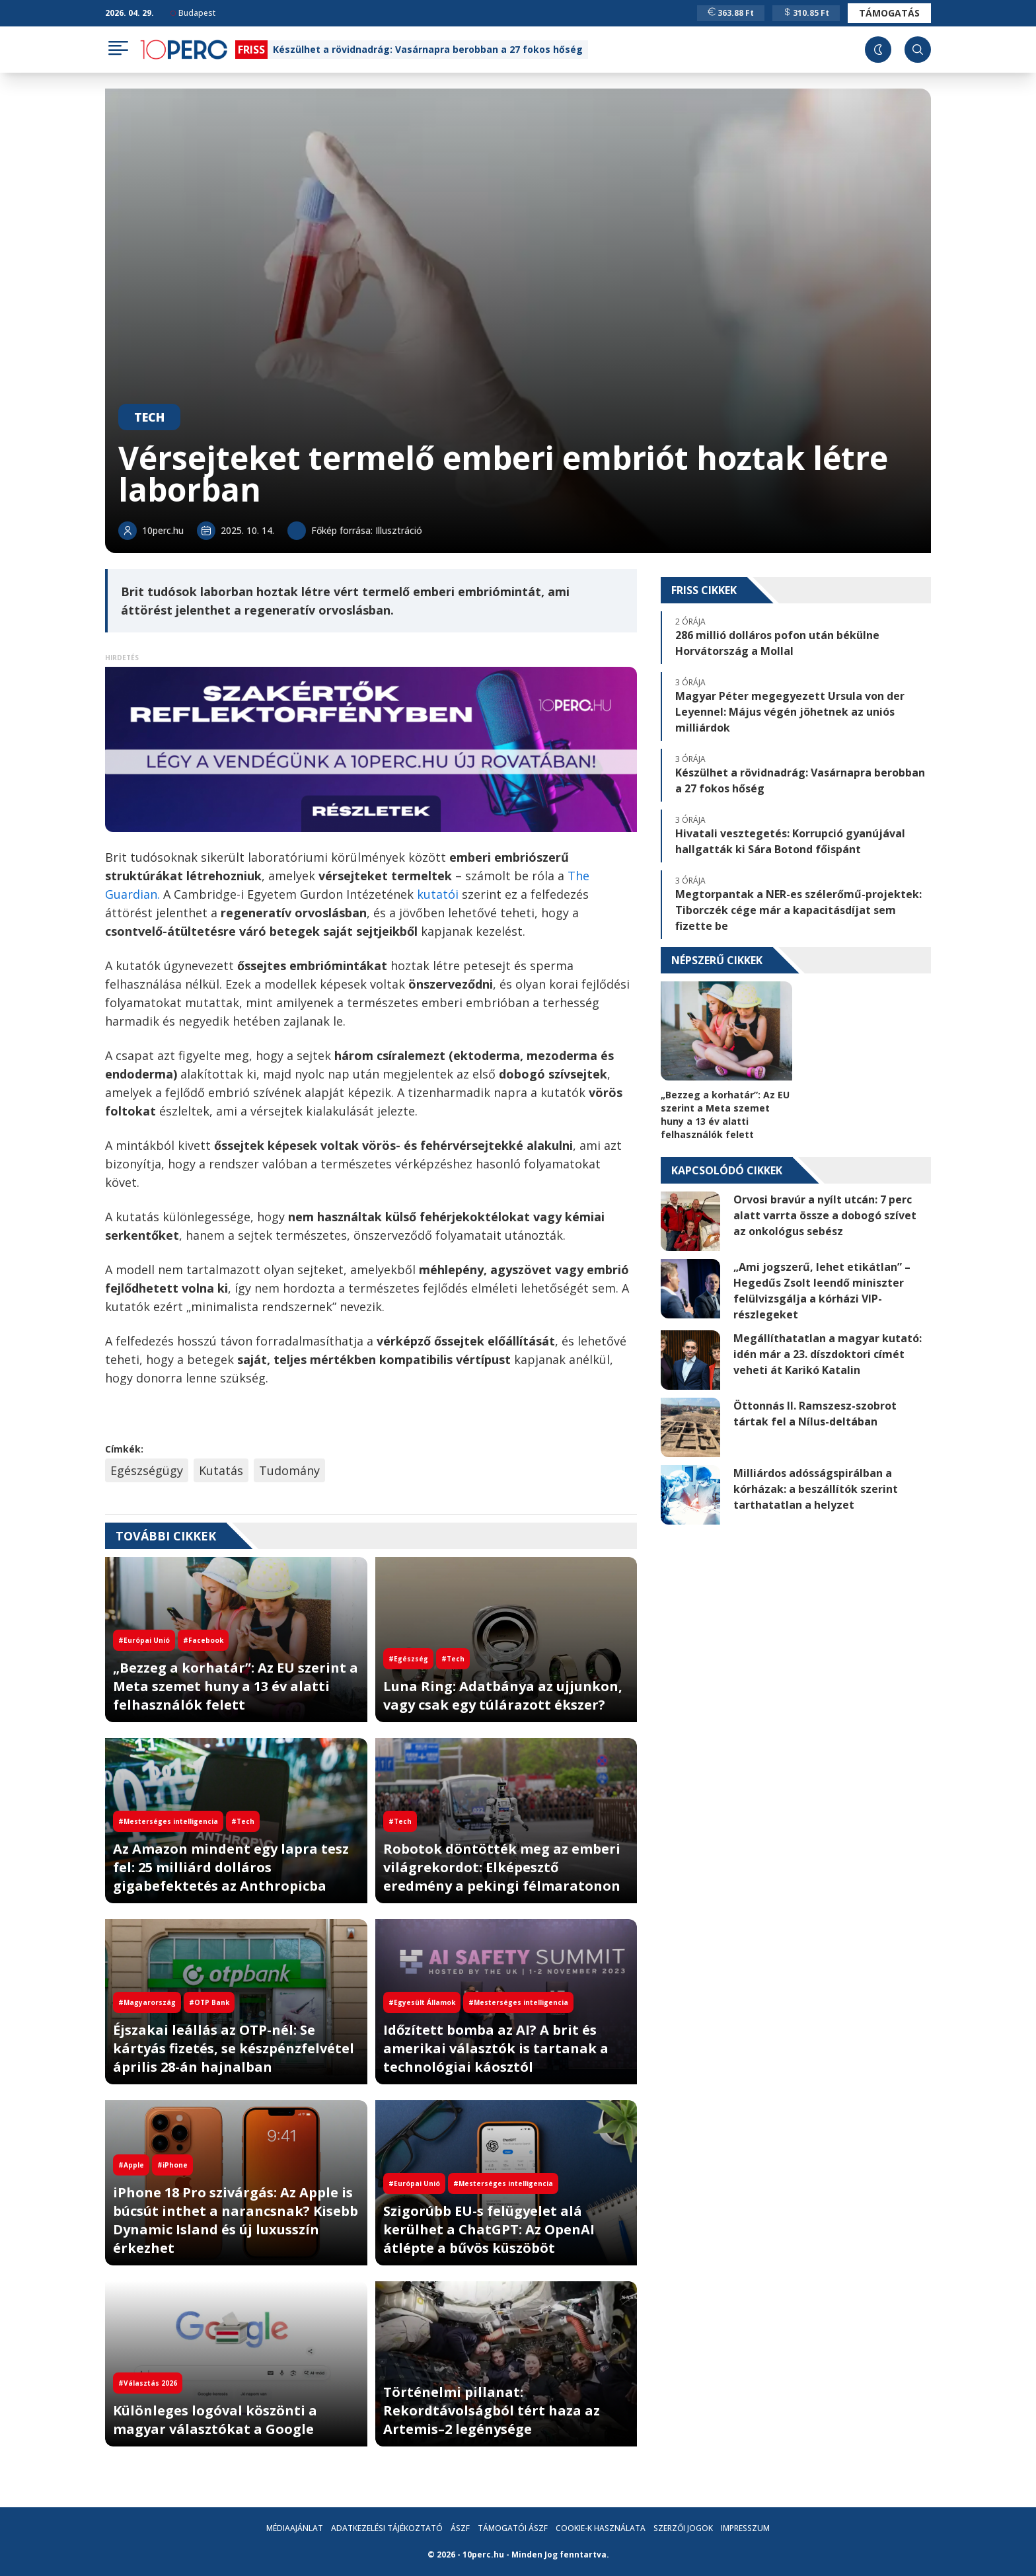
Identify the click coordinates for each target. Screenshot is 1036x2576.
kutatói (439, 894)
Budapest (192, 13)
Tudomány (289, 1470)
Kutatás (221, 1470)
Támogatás (889, 13)
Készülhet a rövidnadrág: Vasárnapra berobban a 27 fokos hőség (428, 49)
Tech (149, 417)
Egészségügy (146, 1470)
